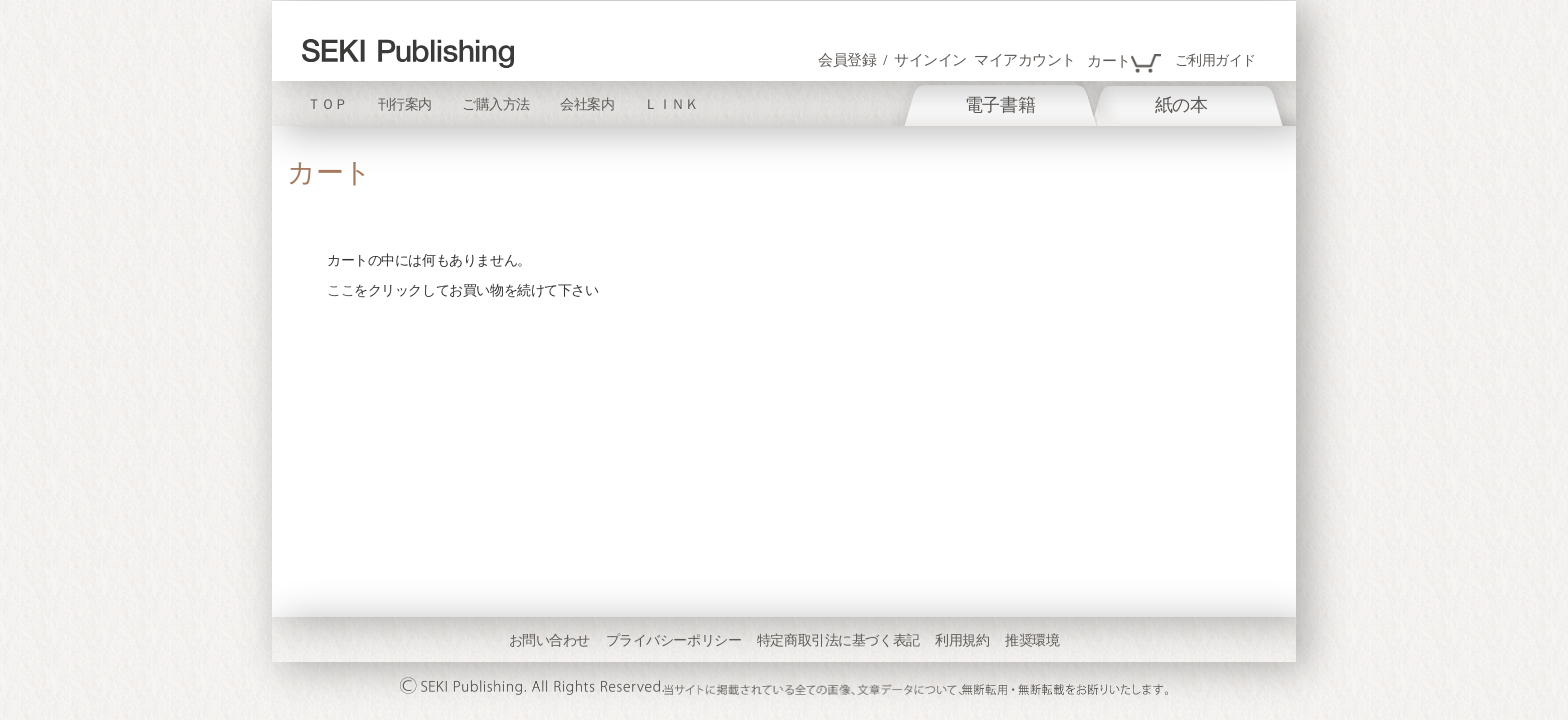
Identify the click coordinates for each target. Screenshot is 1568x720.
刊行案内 (405, 104)
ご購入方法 (496, 104)
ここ (340, 290)
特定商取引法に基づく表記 (838, 640)
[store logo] (408, 53)
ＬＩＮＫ (671, 104)
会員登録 (847, 60)
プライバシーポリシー (674, 640)
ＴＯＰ (327, 104)
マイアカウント (1025, 60)
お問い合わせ (549, 640)
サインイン (930, 60)
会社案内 (587, 104)
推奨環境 (1032, 640)
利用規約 (962, 640)
